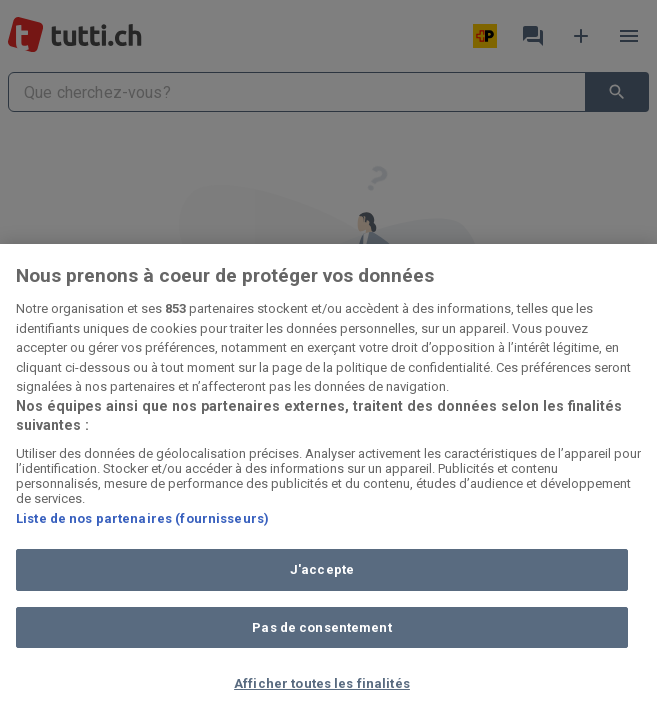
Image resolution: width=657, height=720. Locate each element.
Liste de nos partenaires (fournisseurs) (142, 518)
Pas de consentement (321, 627)
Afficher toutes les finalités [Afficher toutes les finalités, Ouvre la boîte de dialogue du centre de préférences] (322, 683)
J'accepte (322, 569)
